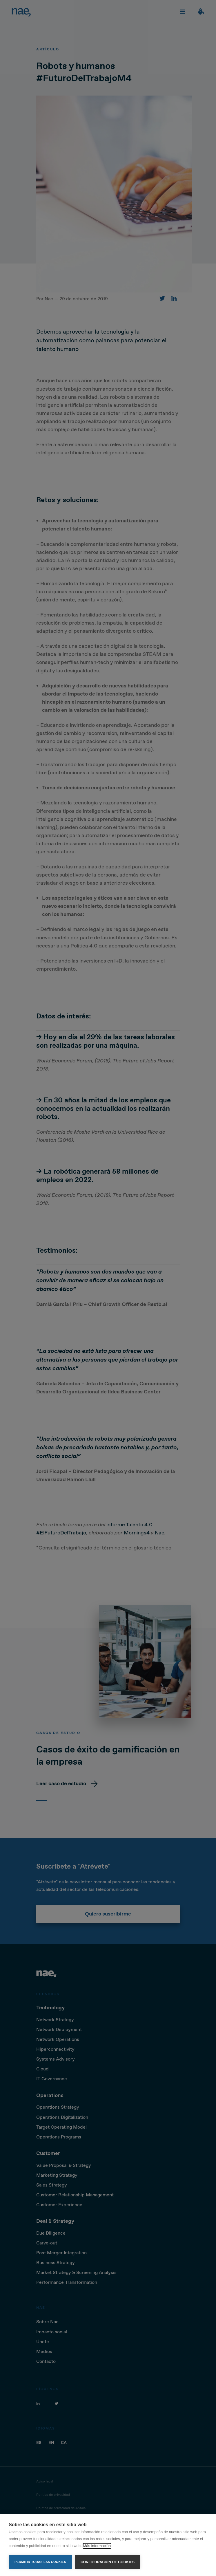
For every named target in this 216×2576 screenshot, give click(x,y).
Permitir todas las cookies (40, 2562)
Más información (97, 2546)
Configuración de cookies (108, 2562)
